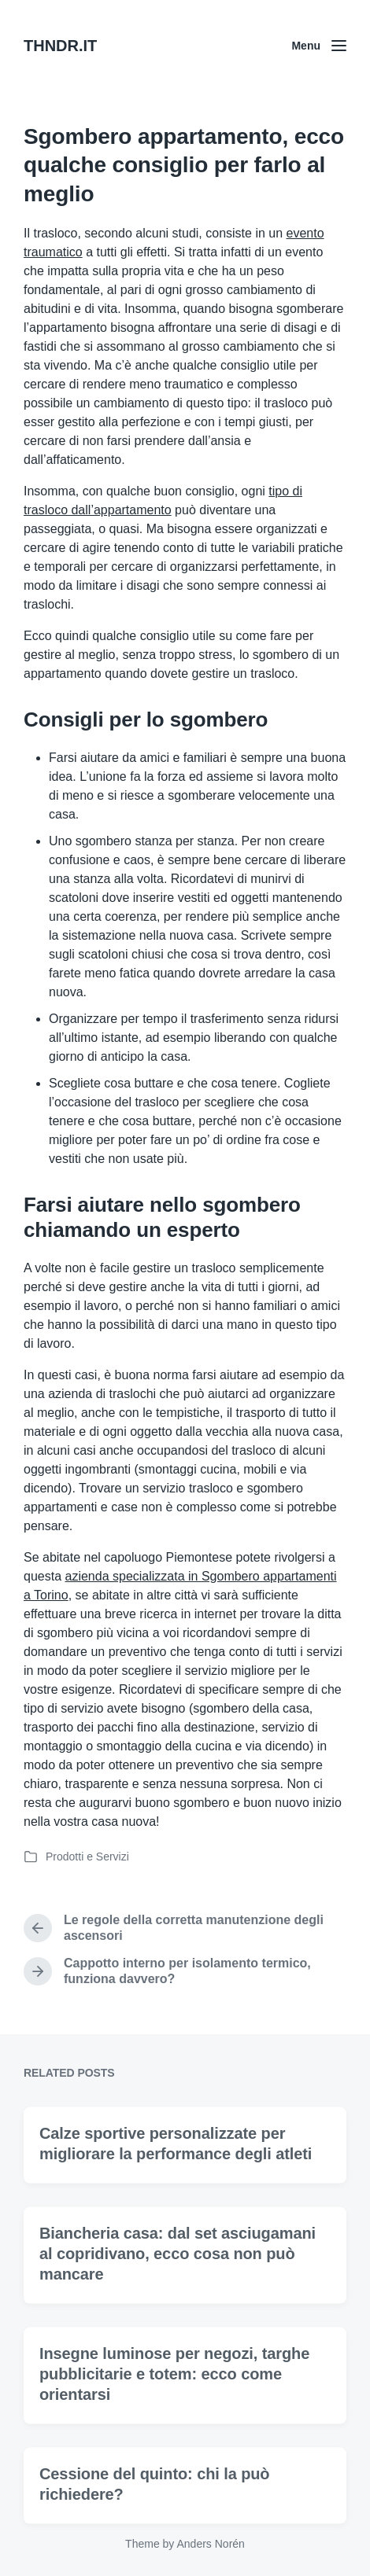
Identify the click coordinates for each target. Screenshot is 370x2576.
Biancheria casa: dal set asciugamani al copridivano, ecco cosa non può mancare (177, 2289)
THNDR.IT (60, 45)
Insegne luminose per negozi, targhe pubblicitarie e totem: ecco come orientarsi (174, 2409)
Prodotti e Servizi (87, 1856)
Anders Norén (210, 2543)
